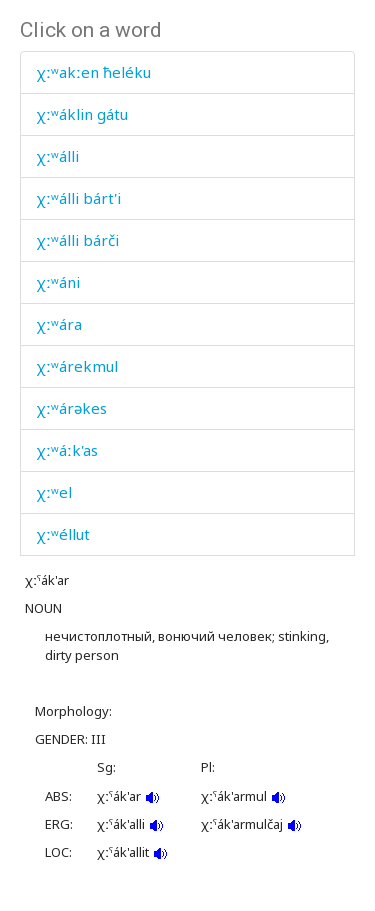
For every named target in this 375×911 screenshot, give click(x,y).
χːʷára (59, 324)
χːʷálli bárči (77, 240)
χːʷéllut (63, 534)
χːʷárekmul (77, 366)
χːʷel (54, 492)
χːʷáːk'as (67, 450)
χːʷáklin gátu (82, 114)
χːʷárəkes (71, 408)
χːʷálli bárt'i (78, 198)
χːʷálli (57, 156)
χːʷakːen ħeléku (93, 72)
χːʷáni (58, 282)
